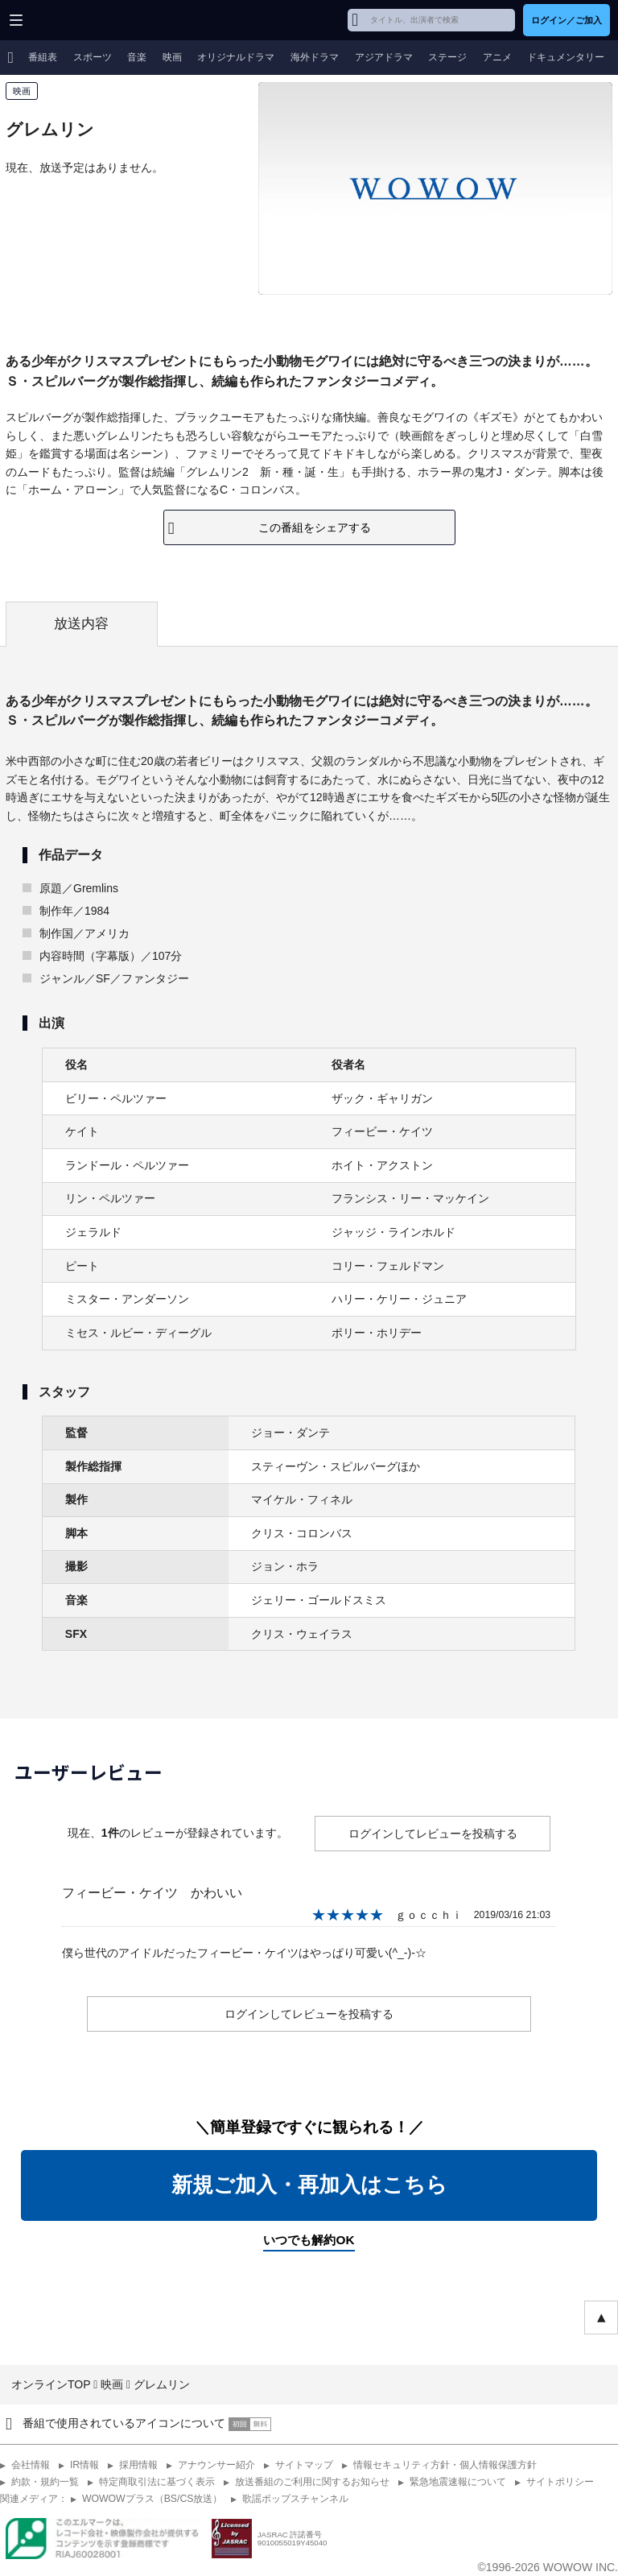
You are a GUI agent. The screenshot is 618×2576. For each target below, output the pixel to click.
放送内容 (81, 623)
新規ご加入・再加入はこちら (309, 2185)
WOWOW (73, 20)
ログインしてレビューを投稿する (432, 1833)
